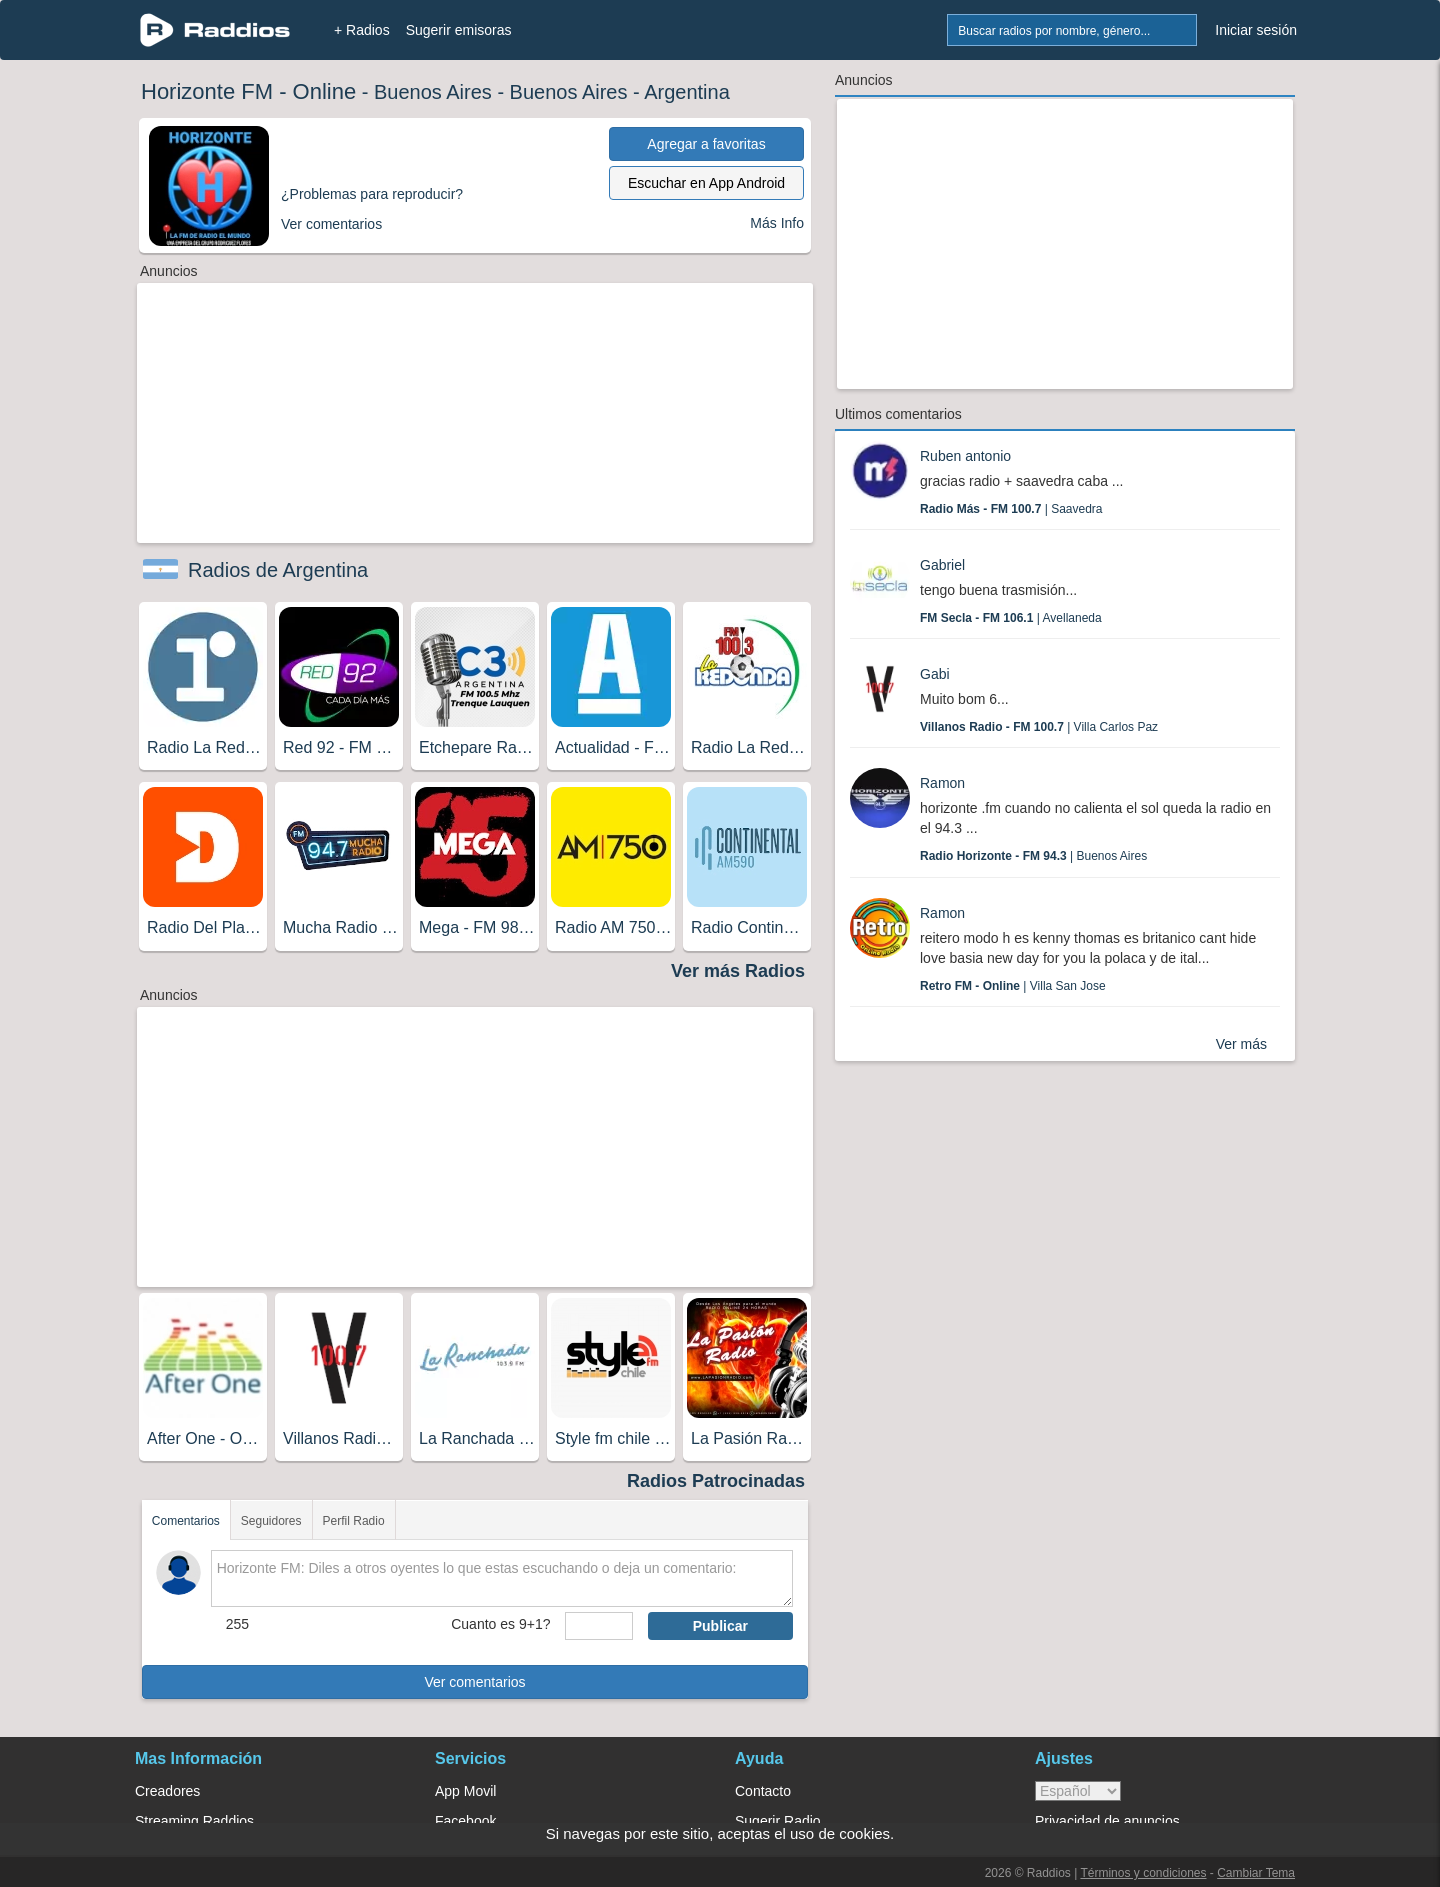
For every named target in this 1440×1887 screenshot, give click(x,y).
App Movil (465, 1791)
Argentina (687, 92)
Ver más (1241, 1044)
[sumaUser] (598, 1626)
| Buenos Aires (1033, 856)
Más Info (777, 223)
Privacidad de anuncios (1107, 1821)
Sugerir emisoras (459, 30)
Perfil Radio (354, 1521)
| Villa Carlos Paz (1039, 727)
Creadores (167, 1791)
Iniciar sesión (1256, 30)
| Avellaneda (1011, 618)
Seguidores (271, 1521)
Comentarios (186, 1521)
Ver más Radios (738, 971)
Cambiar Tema (1256, 1873)
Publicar (720, 1626)
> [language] (1078, 1791)
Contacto (763, 1791)
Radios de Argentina (278, 570)
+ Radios (362, 30)
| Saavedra (1011, 509)
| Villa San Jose (1013, 986)
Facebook (465, 1821)
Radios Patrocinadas (716, 1481)
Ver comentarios (474, 1682)
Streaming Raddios (194, 1821)
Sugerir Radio (778, 1821)
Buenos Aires (433, 92)
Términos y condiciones (1143, 1873)
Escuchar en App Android (706, 183)
